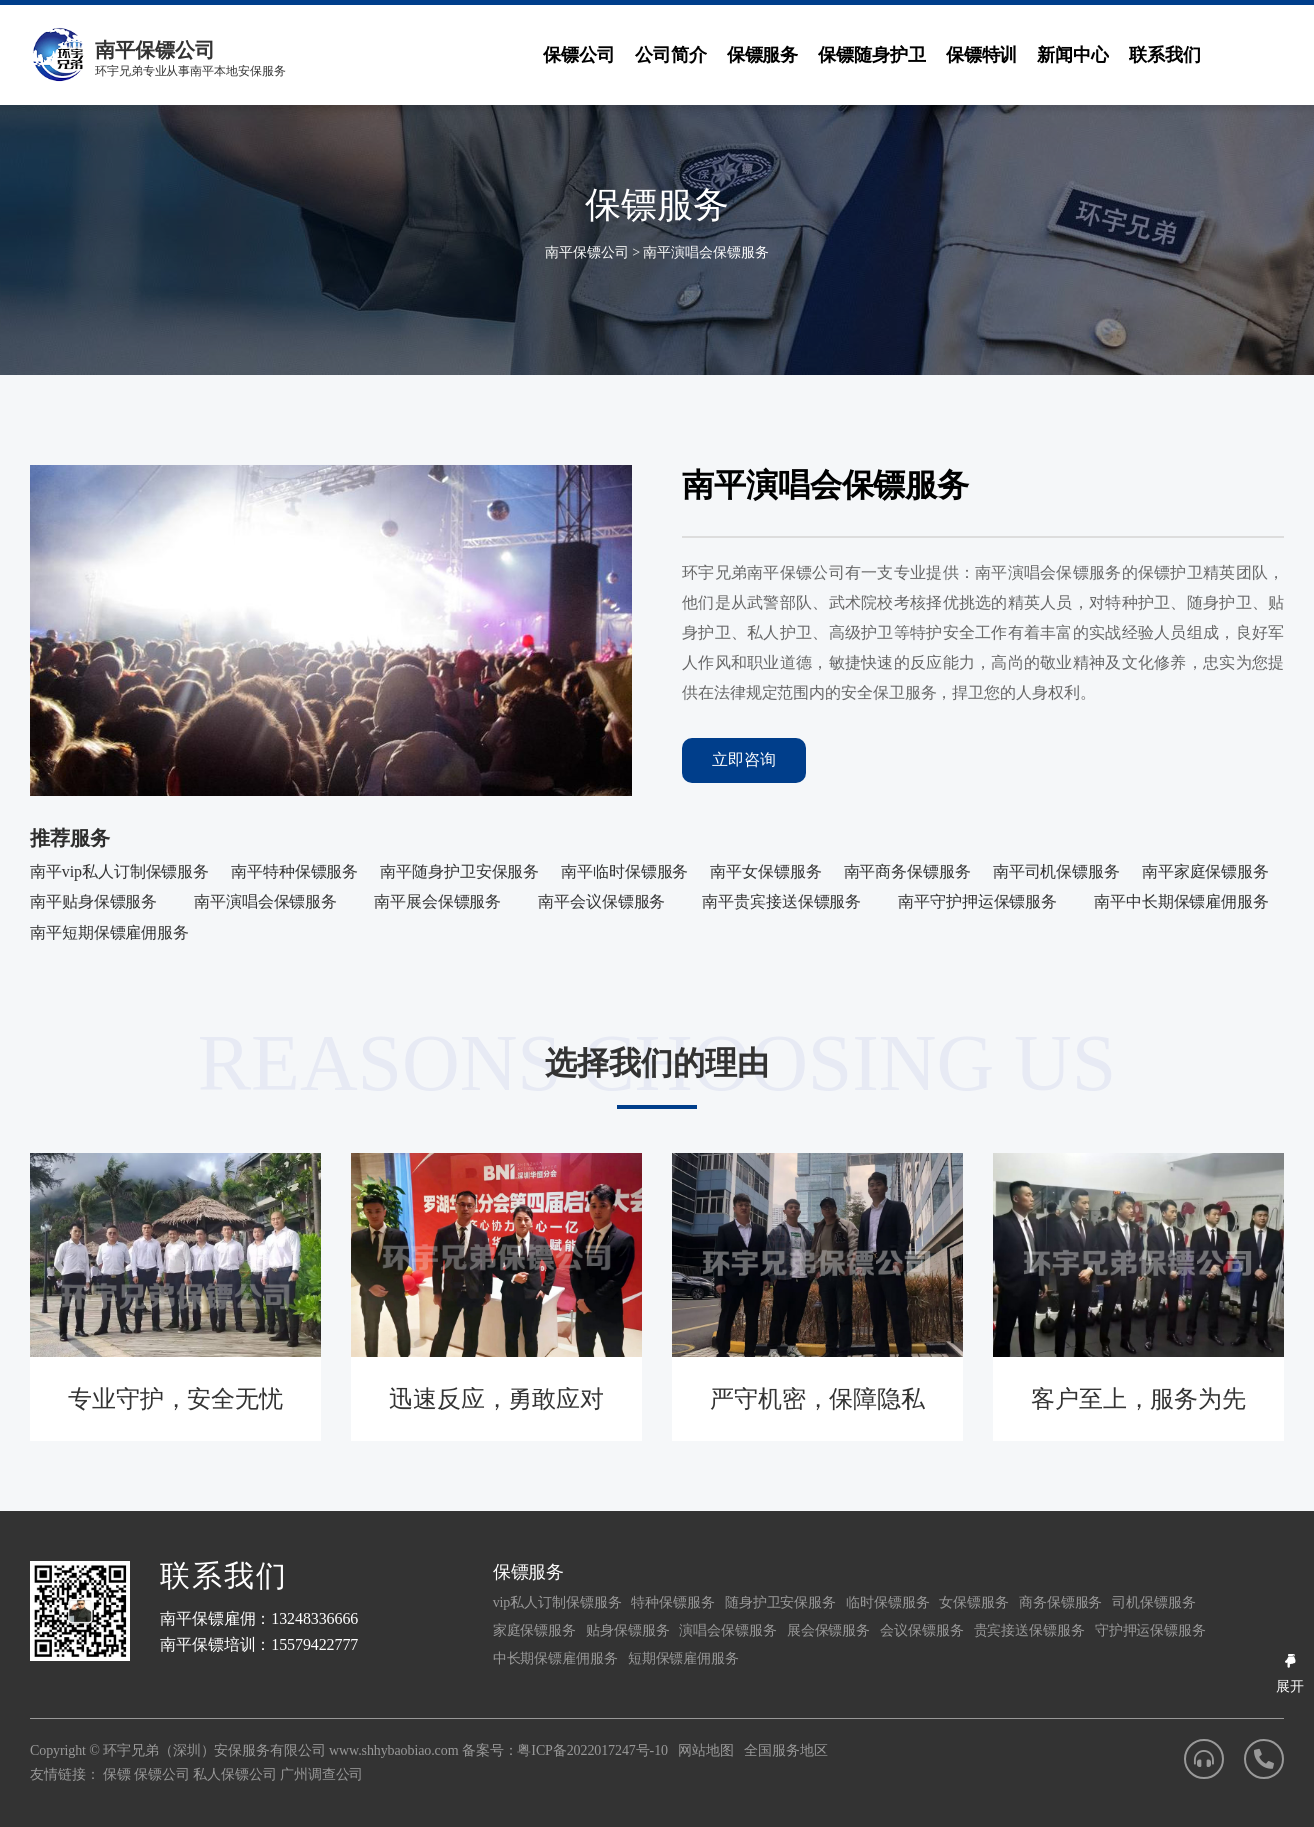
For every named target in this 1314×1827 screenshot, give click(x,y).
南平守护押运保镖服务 (977, 901)
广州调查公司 (321, 1774)
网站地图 (706, 1750)
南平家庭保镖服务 (1205, 871)
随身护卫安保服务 (780, 1602)
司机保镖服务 (1153, 1602)
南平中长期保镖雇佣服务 (1181, 901)
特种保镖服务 (672, 1602)
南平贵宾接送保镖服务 (781, 901)
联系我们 (1165, 55)
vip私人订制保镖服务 (557, 1602)
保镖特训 (982, 55)
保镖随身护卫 (871, 55)
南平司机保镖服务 (1056, 871)
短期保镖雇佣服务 (683, 1658)
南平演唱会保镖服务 (705, 252)
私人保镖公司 (234, 1774)
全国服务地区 (785, 1750)
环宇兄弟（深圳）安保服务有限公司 (214, 1750)
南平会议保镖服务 (601, 901)
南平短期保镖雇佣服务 (109, 932)
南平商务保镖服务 (907, 871)
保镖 (117, 1774)
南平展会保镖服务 (437, 901)
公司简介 (671, 55)
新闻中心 (1073, 55)
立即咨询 (744, 759)
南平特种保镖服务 (294, 871)
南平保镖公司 (586, 252)
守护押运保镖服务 (1150, 1630)
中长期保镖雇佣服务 (555, 1658)
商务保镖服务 (1060, 1602)
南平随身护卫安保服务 (459, 871)
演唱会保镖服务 (727, 1630)
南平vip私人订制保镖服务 (119, 871)
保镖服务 (763, 55)
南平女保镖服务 (765, 871)
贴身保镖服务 (627, 1630)
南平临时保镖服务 (624, 871)
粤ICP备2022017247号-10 (592, 1750)
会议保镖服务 (921, 1630)
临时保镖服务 (887, 1602)
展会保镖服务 (828, 1630)
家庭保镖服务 (534, 1630)
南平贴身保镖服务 (93, 901)
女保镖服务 (974, 1602)
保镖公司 (579, 55)
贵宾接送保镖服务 (1029, 1630)
